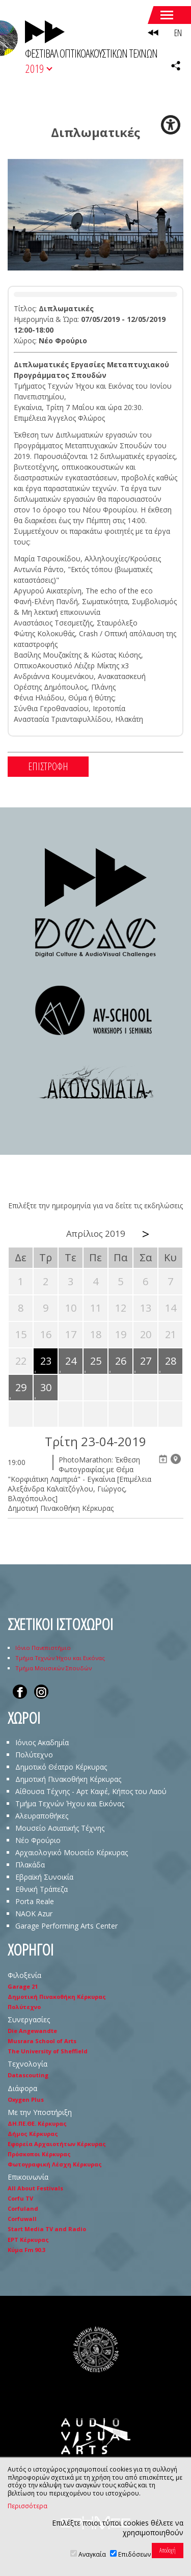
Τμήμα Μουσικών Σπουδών (53, 1668)
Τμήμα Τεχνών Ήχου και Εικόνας (60, 1658)
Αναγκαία (92, 2554)
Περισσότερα (27, 2506)
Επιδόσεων (134, 2554)
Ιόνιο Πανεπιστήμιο (43, 1647)
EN (177, 32)
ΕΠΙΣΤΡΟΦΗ (48, 766)
